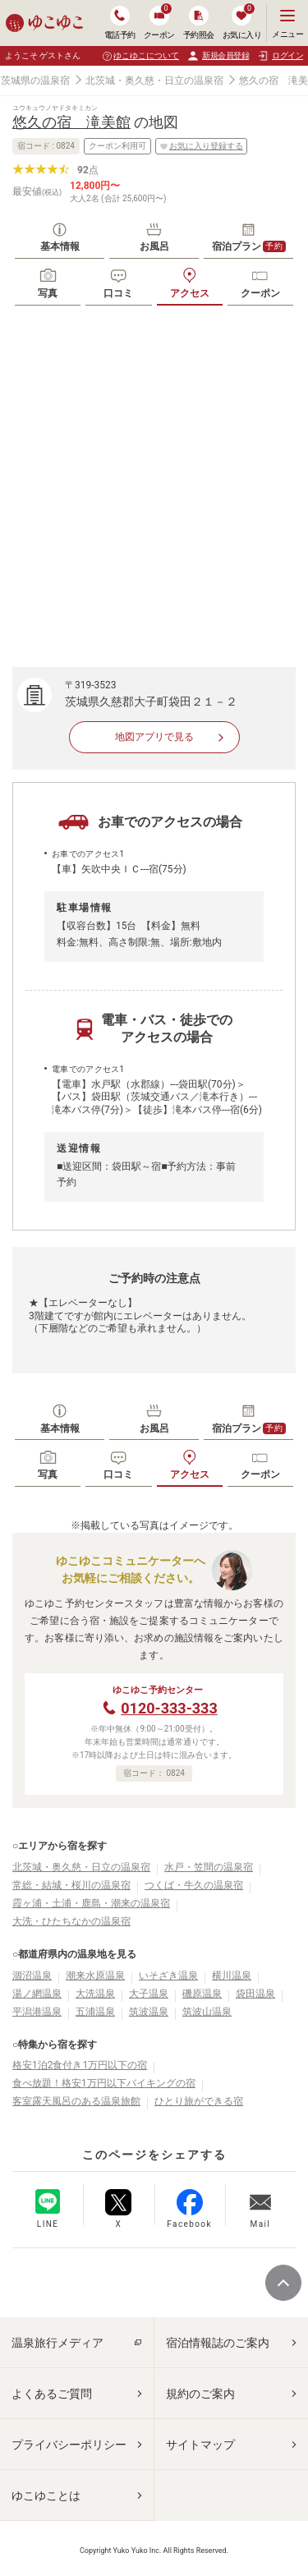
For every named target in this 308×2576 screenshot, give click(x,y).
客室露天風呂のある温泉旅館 (76, 2101)
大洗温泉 (95, 1993)
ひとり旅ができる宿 (198, 2101)
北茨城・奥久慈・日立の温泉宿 (154, 80)
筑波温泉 (148, 2011)
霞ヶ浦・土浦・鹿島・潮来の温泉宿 (91, 1903)
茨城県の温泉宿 (35, 80)
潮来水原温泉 (95, 1975)
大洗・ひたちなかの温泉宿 (71, 1921)
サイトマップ (200, 2444)
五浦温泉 (95, 2011)
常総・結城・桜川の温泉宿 (71, 1885)
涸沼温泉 (32, 1975)
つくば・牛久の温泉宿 (194, 1885)
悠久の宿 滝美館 (71, 122)
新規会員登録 (218, 56)
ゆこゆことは (45, 2495)
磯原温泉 (202, 1993)
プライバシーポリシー (68, 2444)
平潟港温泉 (37, 2011)
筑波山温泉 (207, 2011)
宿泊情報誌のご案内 (217, 2342)
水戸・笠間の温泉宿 (208, 1867)
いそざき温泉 (168, 1975)
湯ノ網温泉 (37, 1993)
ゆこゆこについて (146, 55)
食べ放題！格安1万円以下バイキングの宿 (103, 2083)
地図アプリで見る (154, 737)
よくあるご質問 (51, 2393)
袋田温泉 (255, 1993)
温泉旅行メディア (57, 2342)
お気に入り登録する (201, 146)
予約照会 (198, 22)
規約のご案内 (200, 2393)
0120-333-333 (169, 1708)
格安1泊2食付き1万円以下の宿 (79, 2065)
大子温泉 (148, 1993)
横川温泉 (231, 1975)
